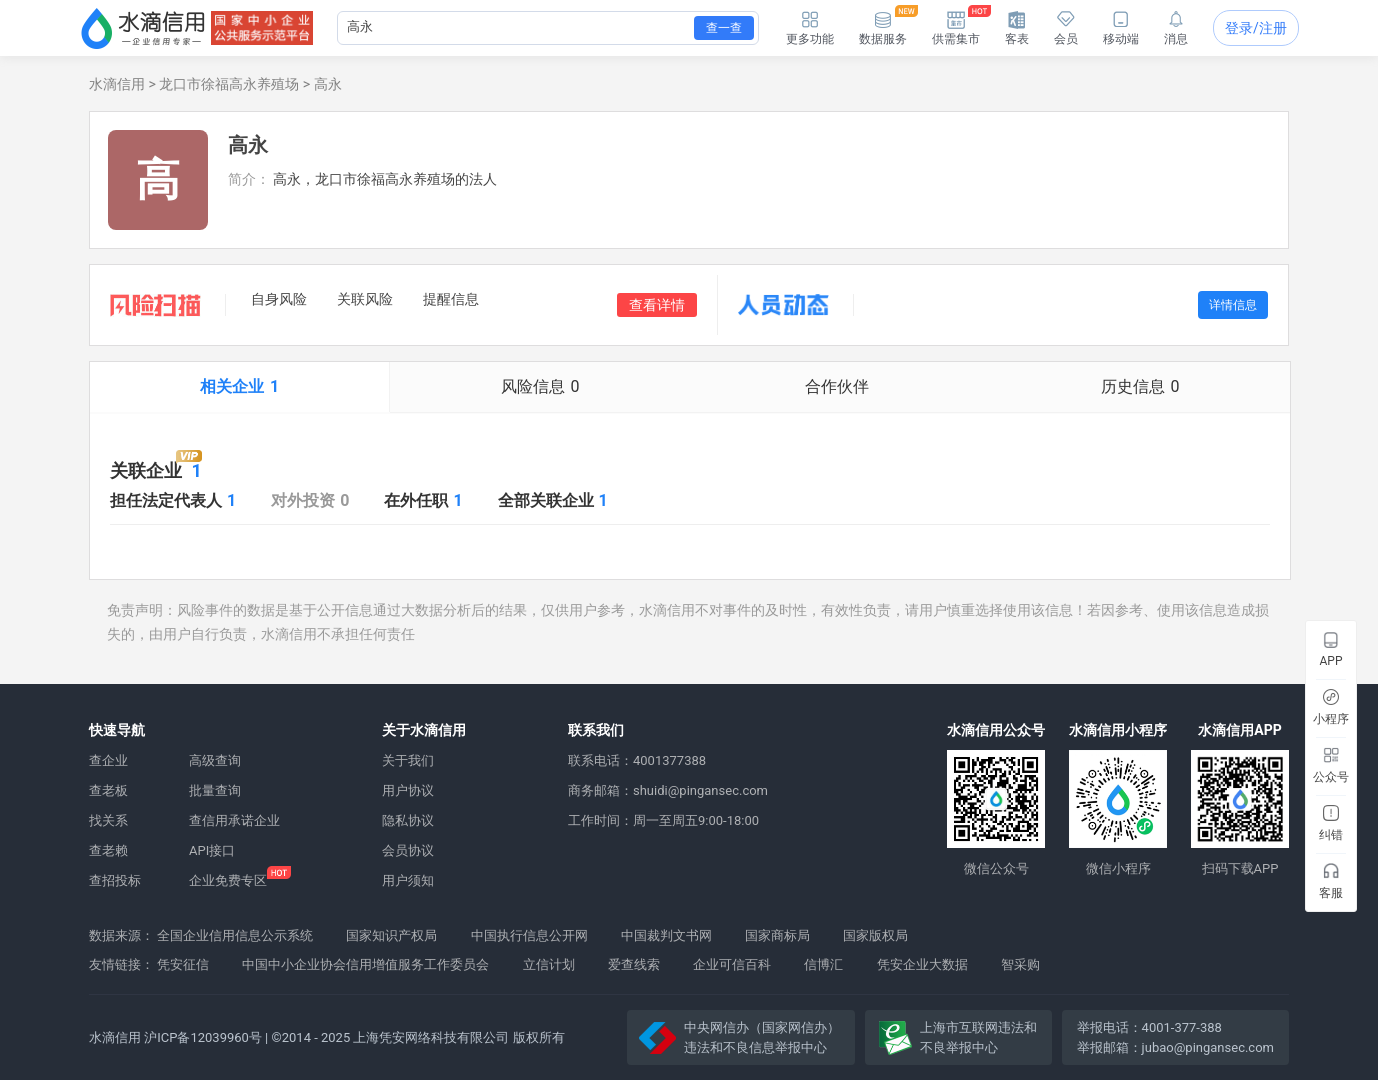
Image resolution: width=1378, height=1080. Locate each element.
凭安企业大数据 (922, 964)
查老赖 (108, 850)
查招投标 (115, 880)
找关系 (108, 820)
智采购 (1020, 964)
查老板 (108, 790)
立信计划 (549, 964)
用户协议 (408, 790)
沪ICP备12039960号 (203, 1037)
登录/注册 (1256, 28)
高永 (328, 84)
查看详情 (657, 305)
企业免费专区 (228, 880)
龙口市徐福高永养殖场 (229, 84)
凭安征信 (183, 964)
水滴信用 (117, 84)
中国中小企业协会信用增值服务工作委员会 (365, 964)
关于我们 (408, 760)
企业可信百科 (732, 964)
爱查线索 (634, 964)
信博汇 (823, 964)
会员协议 (408, 850)
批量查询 (215, 790)
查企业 (108, 760)
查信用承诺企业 (234, 820)
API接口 (212, 850)
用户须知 (408, 880)
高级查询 (215, 760)
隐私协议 (408, 820)
